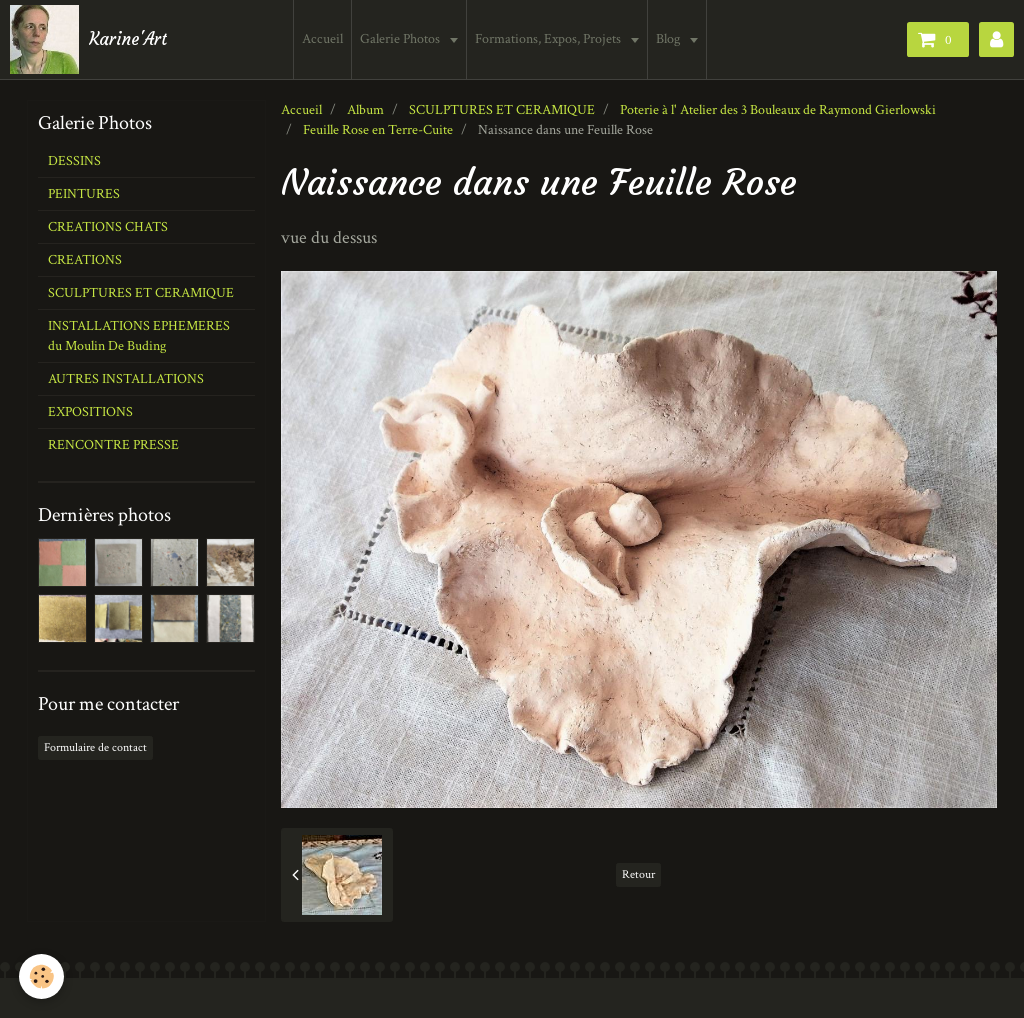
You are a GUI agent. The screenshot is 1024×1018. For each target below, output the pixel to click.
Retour (638, 874)
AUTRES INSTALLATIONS (126, 379)
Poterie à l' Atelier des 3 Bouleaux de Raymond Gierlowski (778, 110)
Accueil (324, 39)
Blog (671, 39)
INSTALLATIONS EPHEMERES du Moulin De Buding (139, 336)
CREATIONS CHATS (108, 227)
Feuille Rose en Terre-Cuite (378, 130)
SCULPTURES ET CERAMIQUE (502, 110)
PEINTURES (84, 194)
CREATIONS (85, 260)
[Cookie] (42, 976)
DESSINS (74, 161)
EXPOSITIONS (90, 412)
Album (365, 110)
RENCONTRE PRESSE (113, 445)
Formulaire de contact (95, 747)
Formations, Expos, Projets (551, 39)
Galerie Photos (403, 39)
